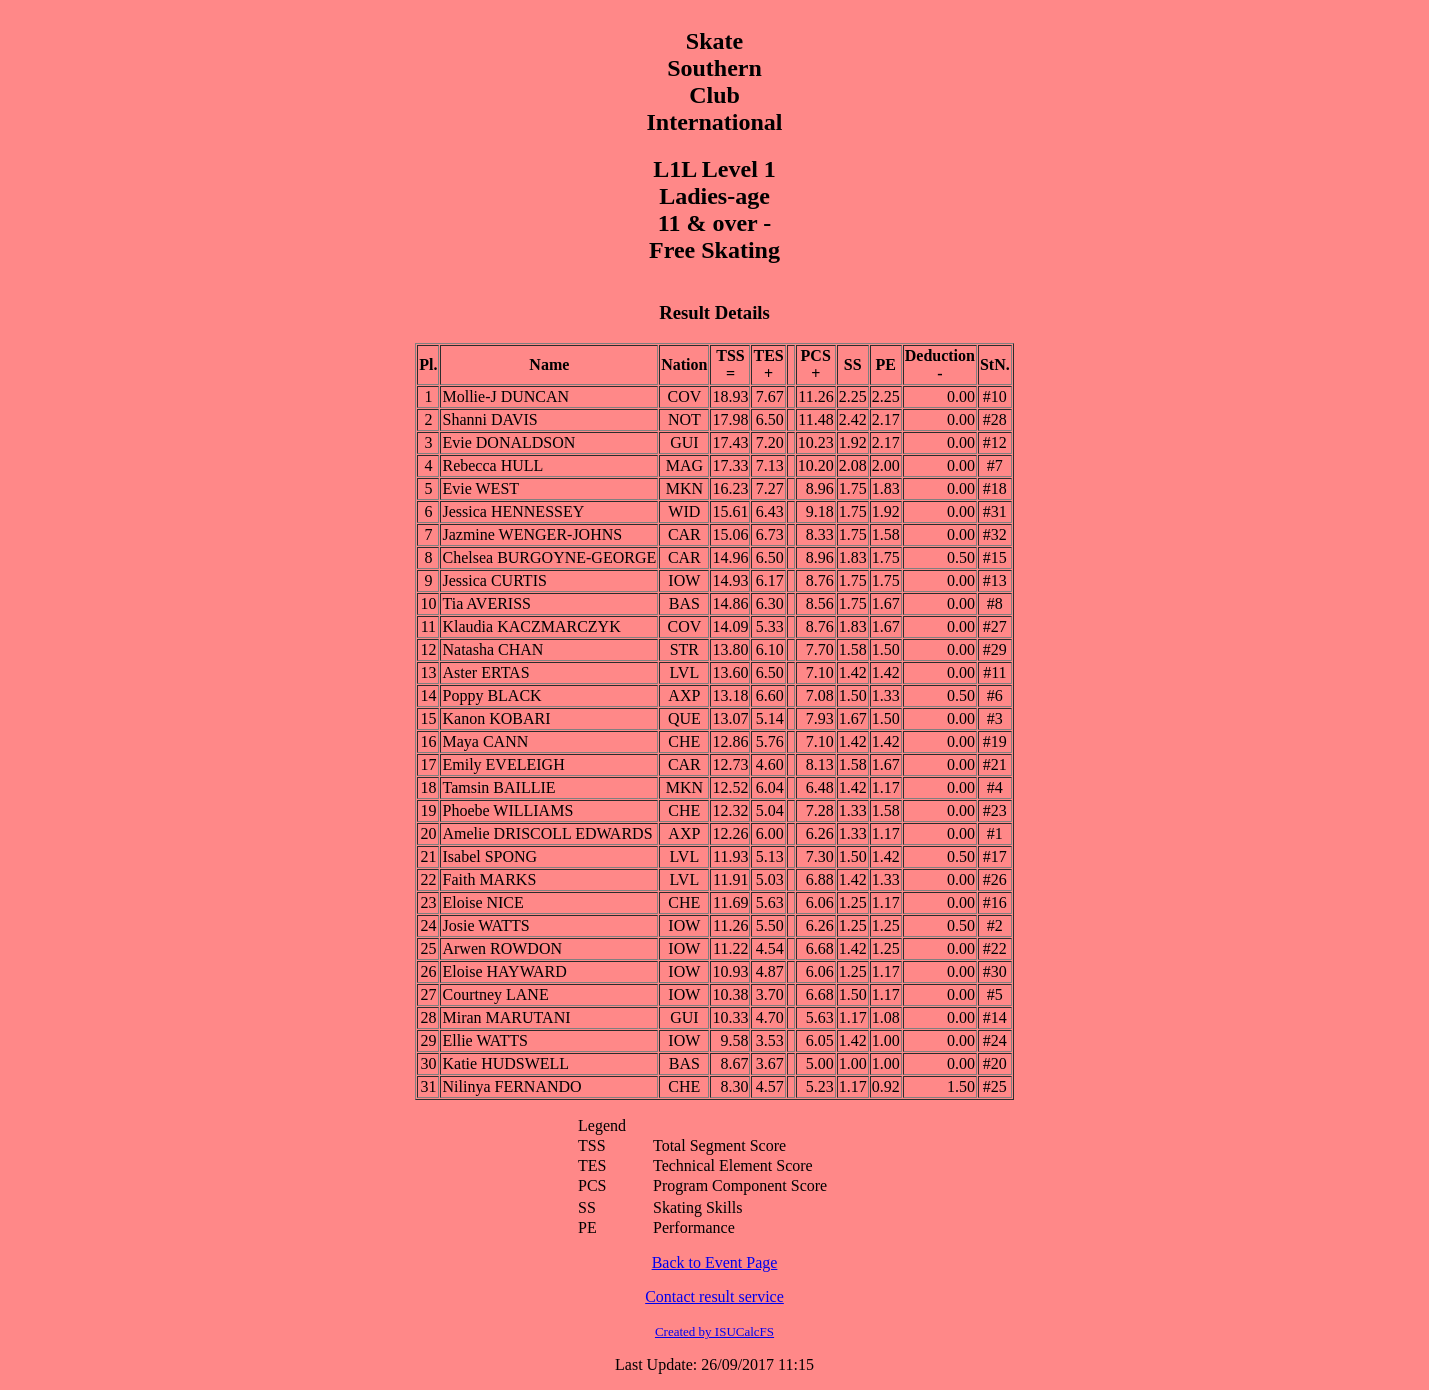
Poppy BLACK (491, 695)
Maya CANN (485, 741)
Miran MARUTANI (506, 1017)
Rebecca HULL (492, 465)
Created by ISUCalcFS (714, 1331)
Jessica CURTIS (494, 580)
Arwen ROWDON (502, 948)
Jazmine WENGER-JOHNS (532, 534)
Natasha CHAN (492, 649)
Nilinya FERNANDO (511, 1086)
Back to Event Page (715, 1262)
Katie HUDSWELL (505, 1063)
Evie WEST (480, 488)
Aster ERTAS (485, 672)
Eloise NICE (482, 902)
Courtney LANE (495, 994)
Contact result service (714, 1296)
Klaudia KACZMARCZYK (531, 626)
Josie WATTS (485, 925)
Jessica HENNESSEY (513, 511)
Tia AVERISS (486, 603)
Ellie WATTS (484, 1040)
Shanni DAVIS (489, 419)
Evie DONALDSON (508, 442)
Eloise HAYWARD (504, 971)
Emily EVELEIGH (503, 764)
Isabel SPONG (489, 856)
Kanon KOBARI (496, 718)
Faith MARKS (489, 879)
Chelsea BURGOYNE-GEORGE (549, 557)
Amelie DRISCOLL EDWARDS (547, 833)
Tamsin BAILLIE (498, 787)
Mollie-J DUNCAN (505, 396)
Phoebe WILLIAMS (507, 810)
